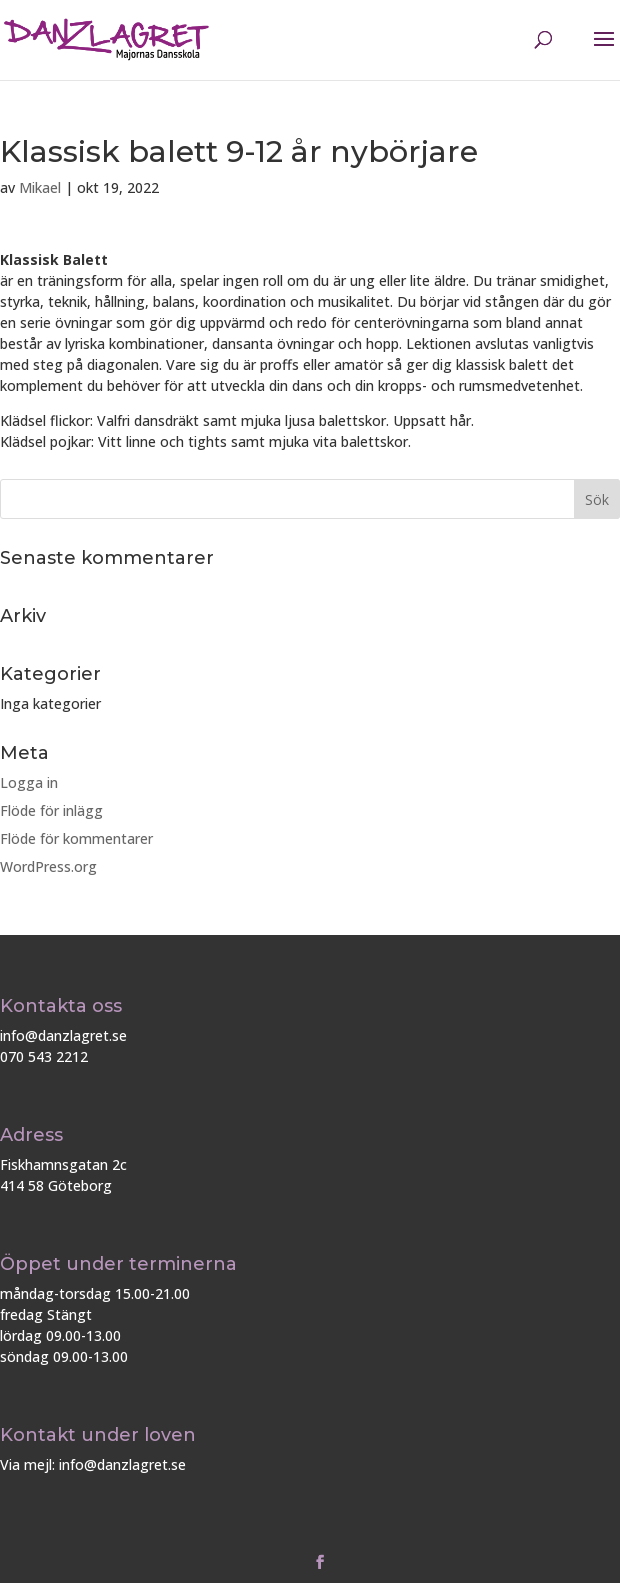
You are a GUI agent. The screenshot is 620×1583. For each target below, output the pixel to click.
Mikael (40, 187)
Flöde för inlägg (51, 810)
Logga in (29, 782)
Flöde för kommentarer (76, 838)
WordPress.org (48, 866)
